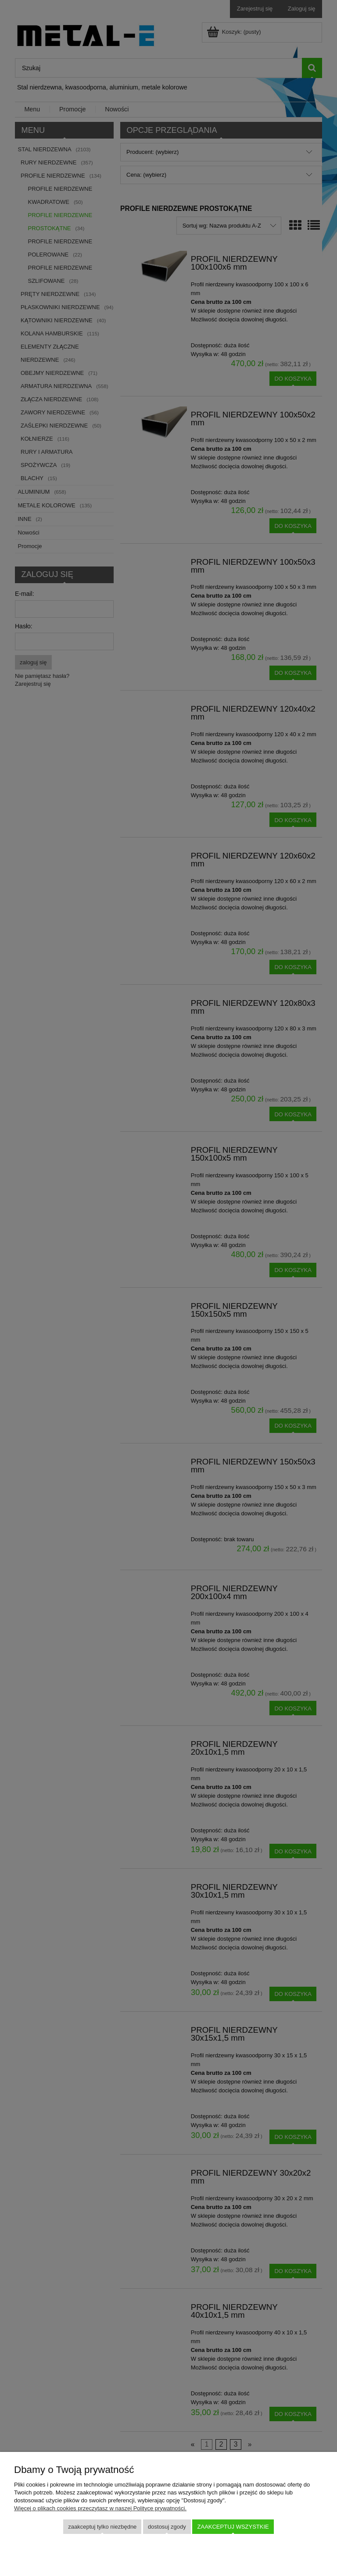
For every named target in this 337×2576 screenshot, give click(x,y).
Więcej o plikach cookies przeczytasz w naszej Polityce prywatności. (100, 2508)
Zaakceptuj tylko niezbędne (102, 2526)
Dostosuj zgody (167, 2526)
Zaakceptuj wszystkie (233, 2526)
